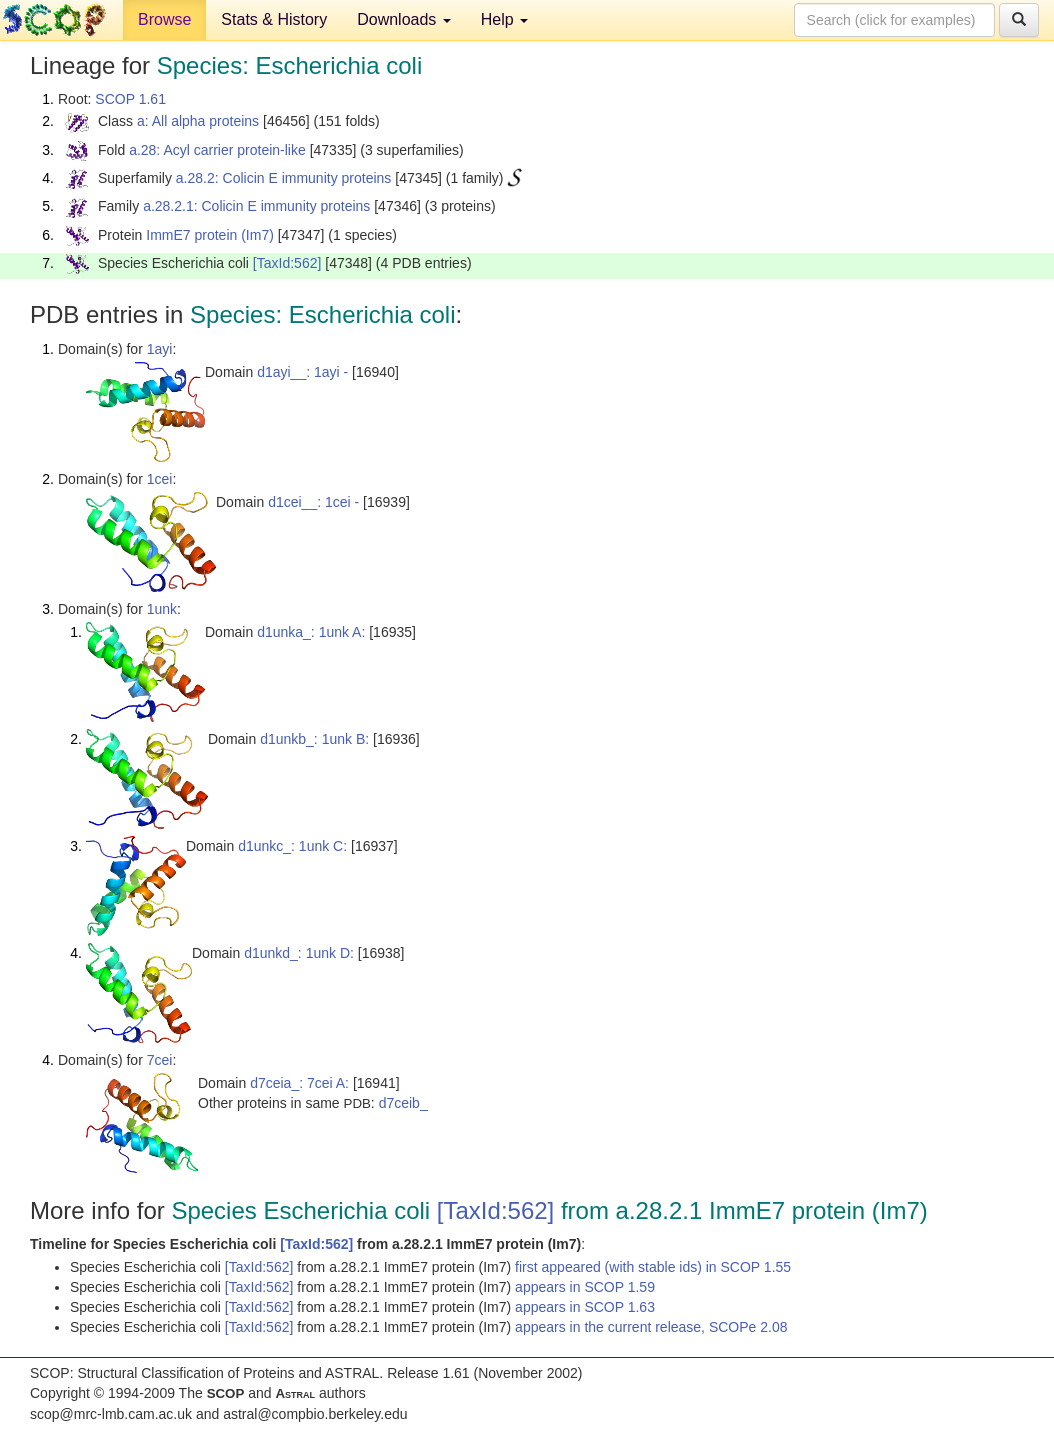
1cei (160, 479)
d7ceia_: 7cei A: (299, 1083)
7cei (160, 1060)
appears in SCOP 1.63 (585, 1307)
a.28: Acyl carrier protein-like (217, 150)
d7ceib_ (403, 1103)
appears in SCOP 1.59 (585, 1287)
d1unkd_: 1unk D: (299, 953)
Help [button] (504, 19)
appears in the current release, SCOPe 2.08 (651, 1327)
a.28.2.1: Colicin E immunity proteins (256, 206)
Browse (164, 19)
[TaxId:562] (287, 263)
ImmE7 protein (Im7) (210, 235)
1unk (162, 609)
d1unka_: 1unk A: (311, 632)
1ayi (160, 349)
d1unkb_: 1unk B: (314, 739)
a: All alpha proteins (198, 121)
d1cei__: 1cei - (313, 502)
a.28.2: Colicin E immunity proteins (284, 178)
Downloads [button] (404, 19)
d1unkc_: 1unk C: (292, 846)
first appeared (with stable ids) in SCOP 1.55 (653, 1267)
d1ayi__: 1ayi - (302, 372)
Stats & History (274, 19)
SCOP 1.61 (130, 99)
